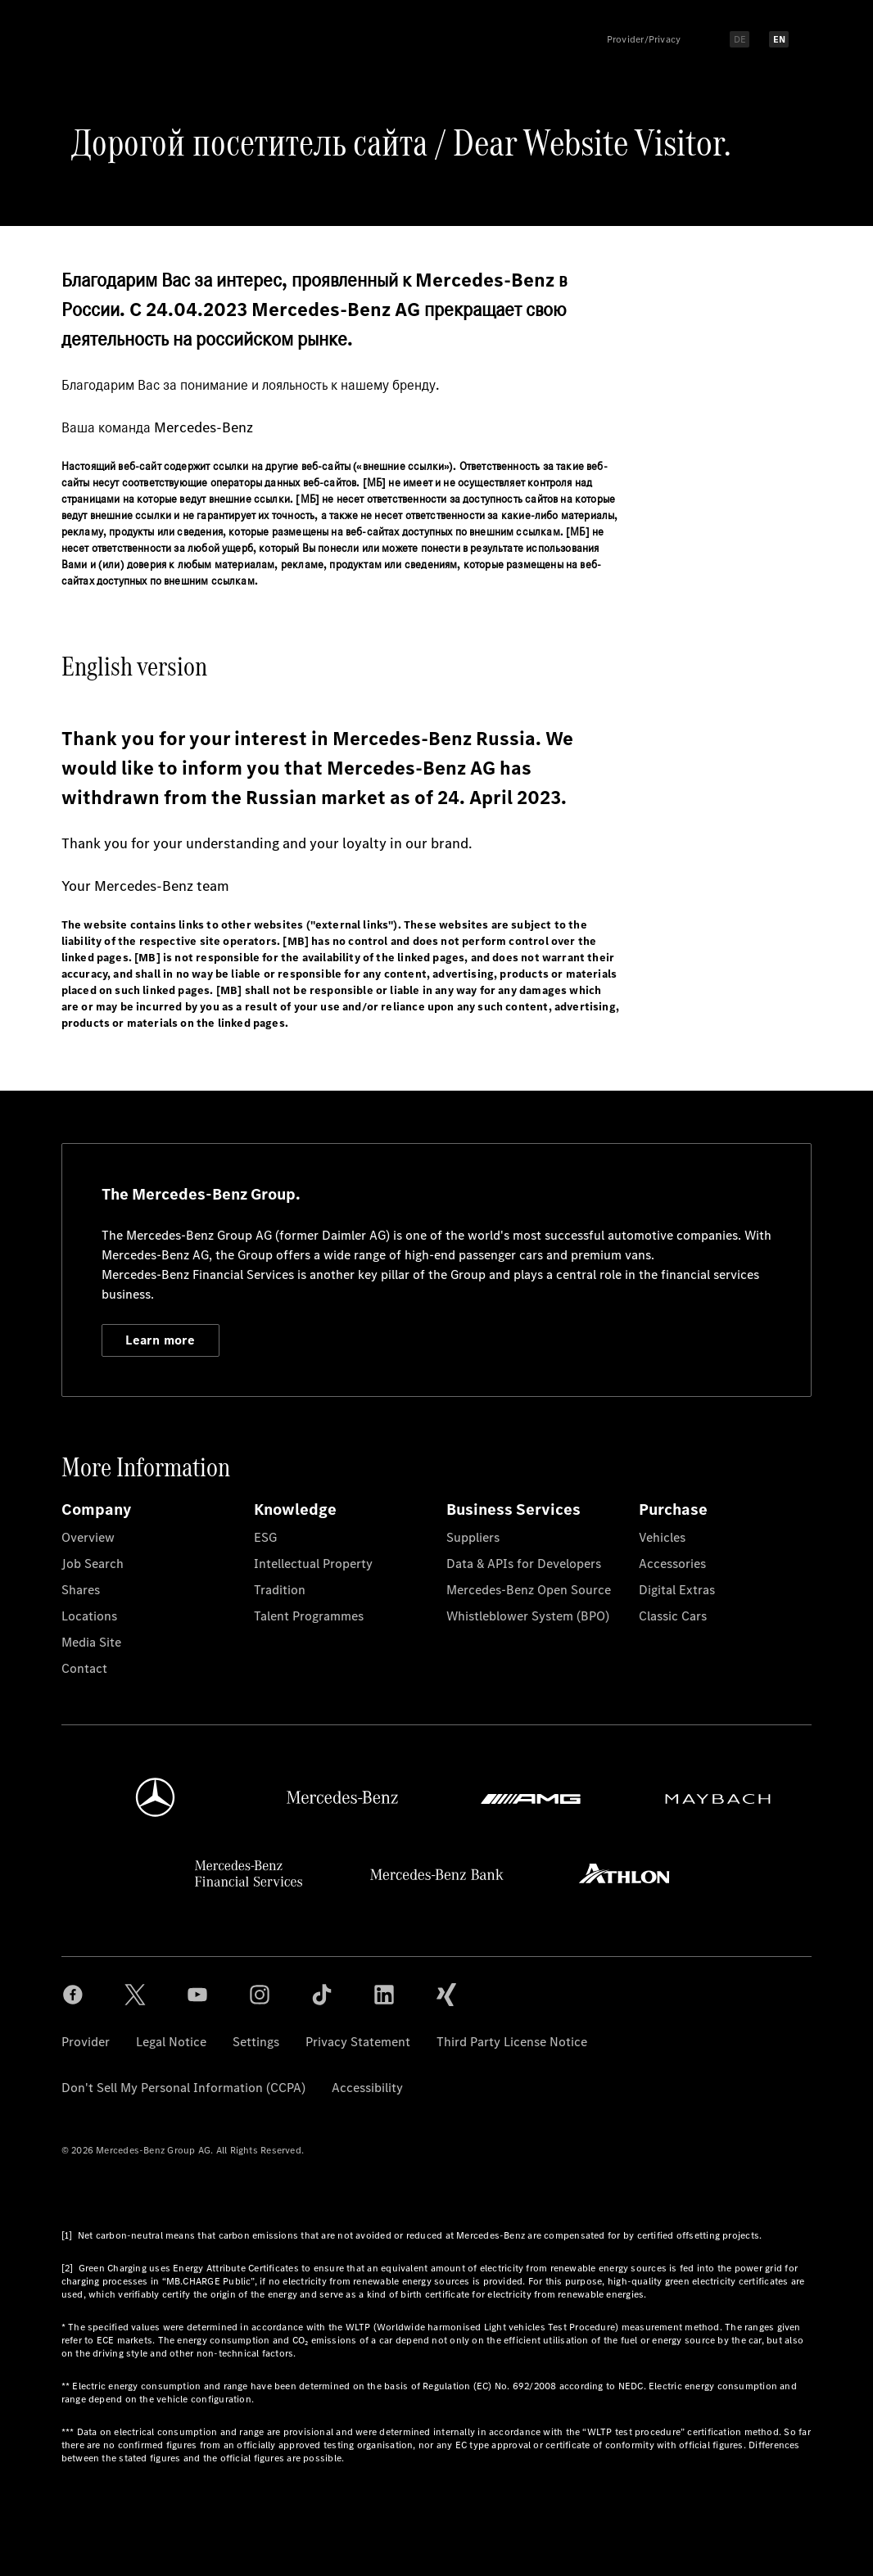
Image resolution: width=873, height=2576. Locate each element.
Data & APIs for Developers (523, 1563)
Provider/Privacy (644, 39)
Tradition (279, 1589)
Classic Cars (673, 1616)
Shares (80, 1589)
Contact (84, 1668)
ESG (265, 1537)
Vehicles (662, 1537)
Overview (88, 1537)
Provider (85, 2041)
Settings (256, 2041)
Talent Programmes (309, 1616)
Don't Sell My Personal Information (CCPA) (183, 2087)
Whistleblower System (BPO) (527, 1616)
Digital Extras (677, 1589)
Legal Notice (171, 2041)
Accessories (672, 1563)
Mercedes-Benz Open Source (528, 1589)
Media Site (91, 1642)
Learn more (160, 1340)
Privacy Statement (357, 2041)
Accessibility (367, 2087)
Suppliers (473, 1537)
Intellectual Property (313, 1563)
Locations (89, 1616)
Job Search (92, 1563)
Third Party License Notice (511, 2041)
